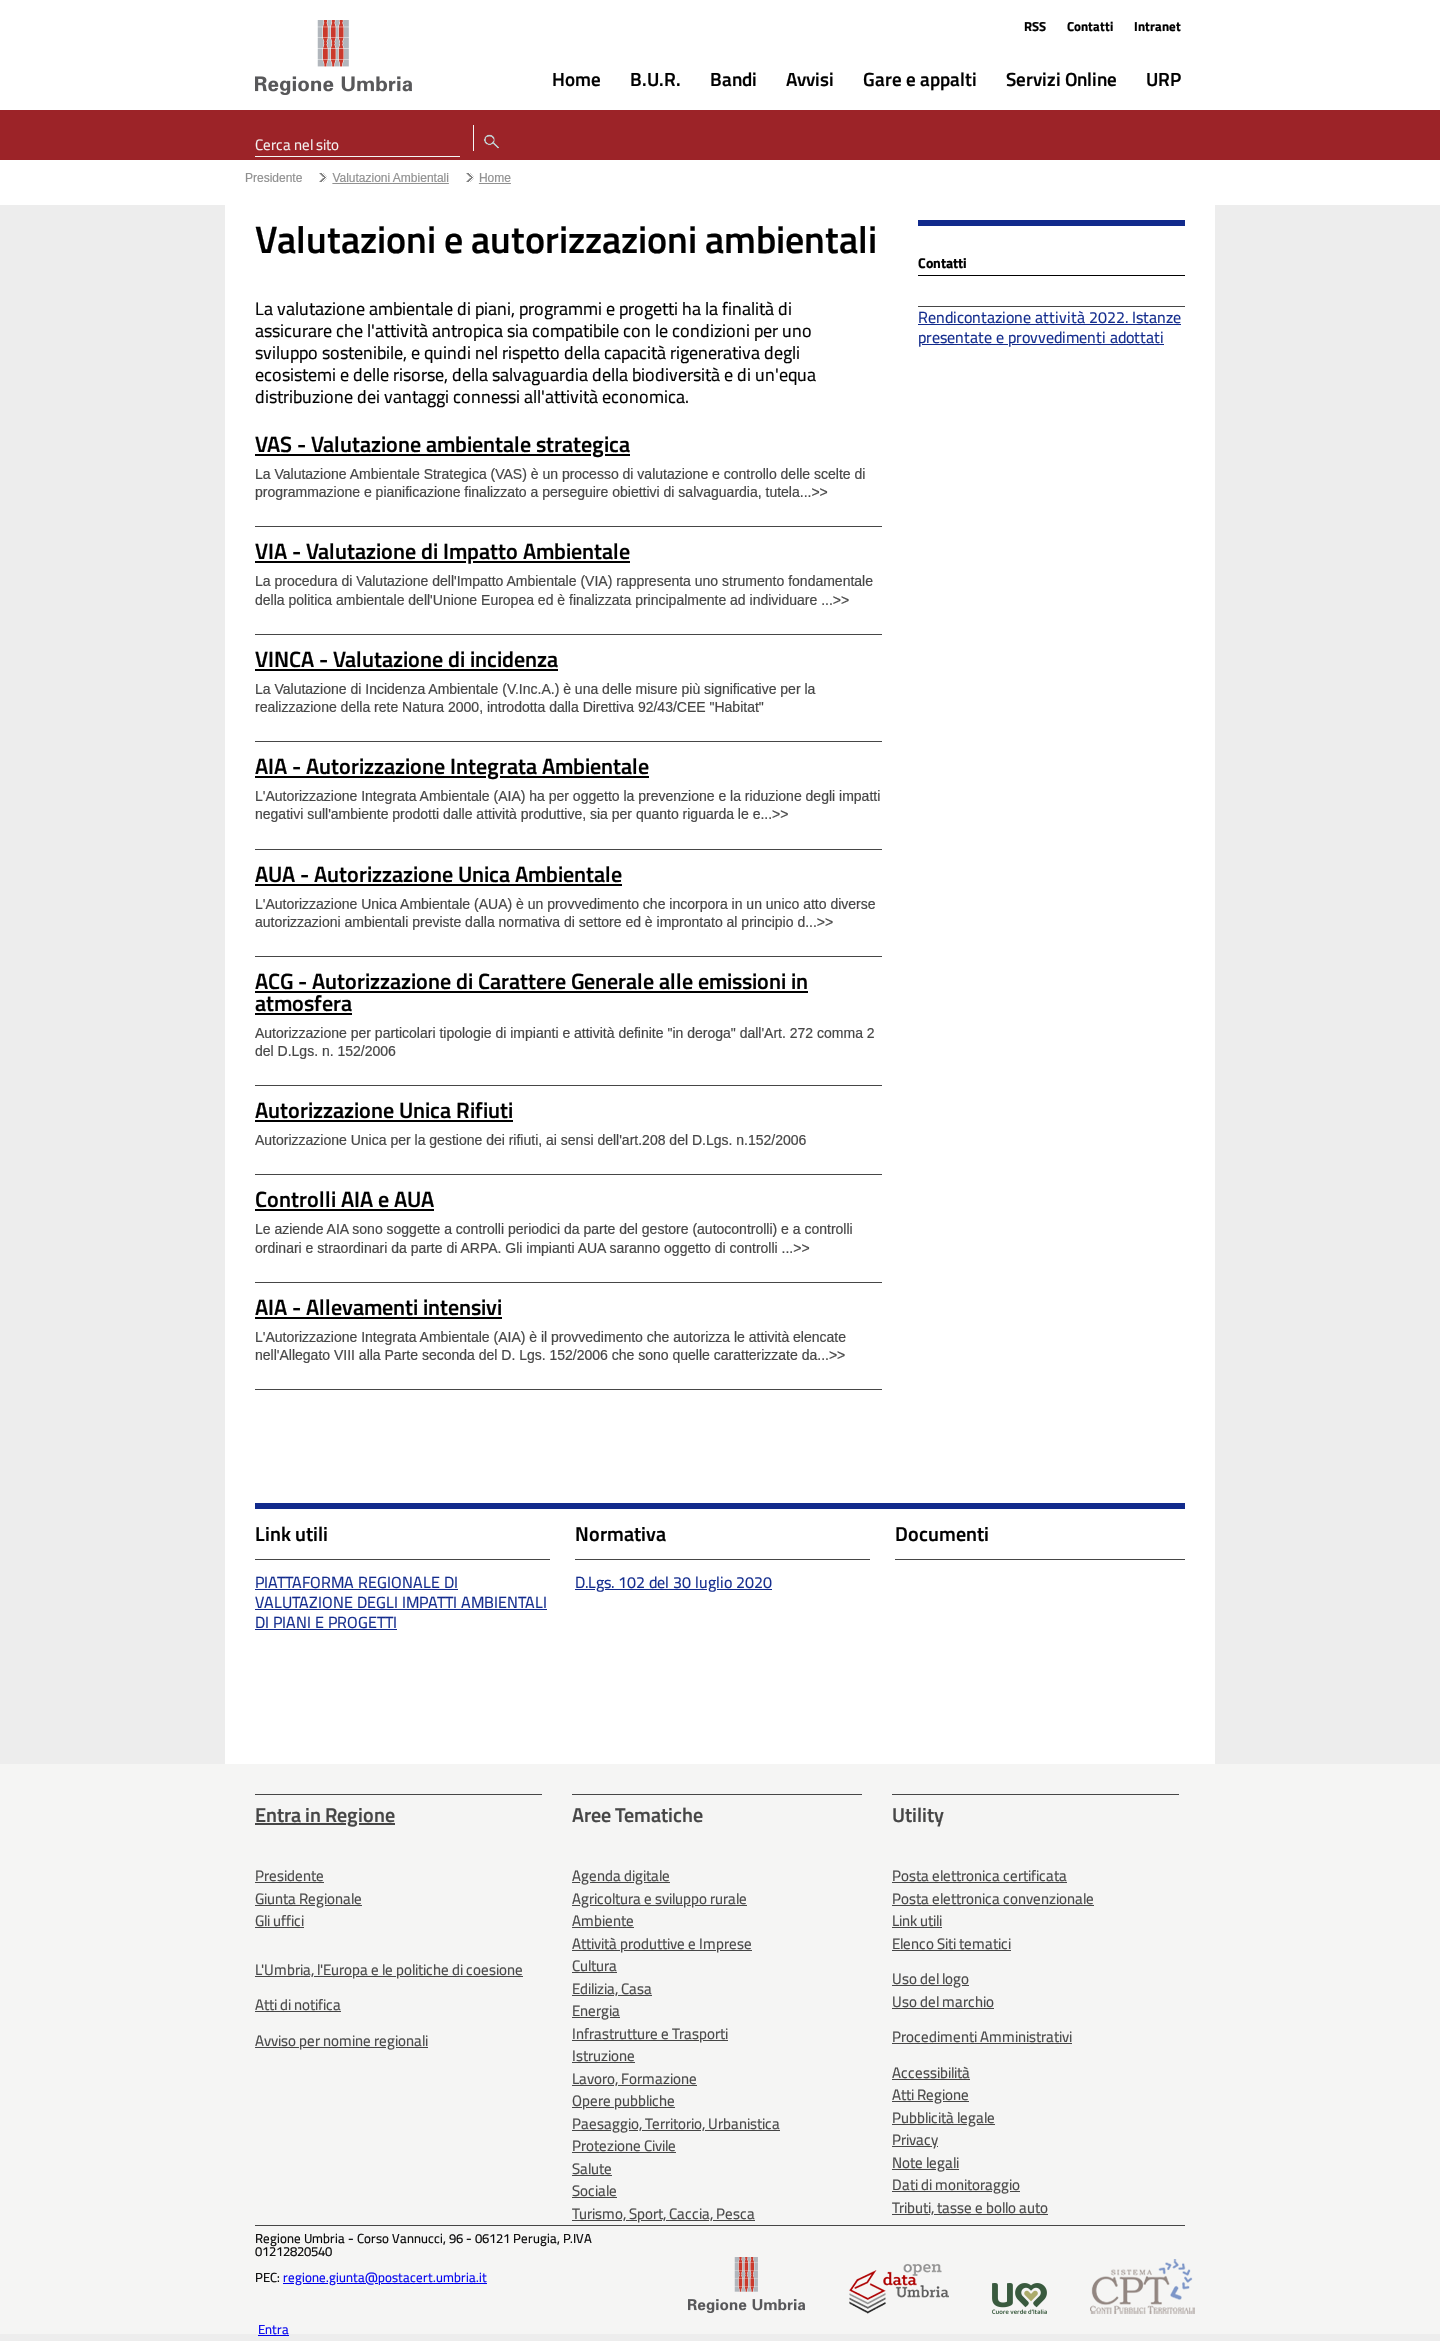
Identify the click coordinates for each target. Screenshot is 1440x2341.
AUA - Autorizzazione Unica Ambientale (438, 874)
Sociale (594, 2190)
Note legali (925, 2162)
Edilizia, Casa (612, 1988)
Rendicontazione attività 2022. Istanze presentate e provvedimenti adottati (1049, 327)
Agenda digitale (621, 1875)
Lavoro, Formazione (634, 2078)
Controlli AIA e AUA (344, 1199)
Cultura (594, 1965)
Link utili (917, 1920)
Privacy (915, 2139)
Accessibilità (931, 2072)
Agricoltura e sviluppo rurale (659, 1898)
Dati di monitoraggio (956, 2184)
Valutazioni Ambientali (390, 178)
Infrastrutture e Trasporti (650, 2033)
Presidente (273, 178)
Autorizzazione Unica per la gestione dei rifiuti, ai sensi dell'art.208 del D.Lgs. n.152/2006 (530, 1140)
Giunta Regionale (308, 1898)
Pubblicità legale (943, 2117)
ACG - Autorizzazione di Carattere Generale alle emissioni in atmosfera (531, 992)
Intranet (1157, 26)
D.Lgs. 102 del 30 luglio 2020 (673, 1582)
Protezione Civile (624, 2145)
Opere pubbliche (623, 2100)
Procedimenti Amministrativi (982, 2036)
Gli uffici (279, 1920)
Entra (273, 2329)
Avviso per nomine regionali (341, 2040)
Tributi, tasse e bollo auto (970, 2207)
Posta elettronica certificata (979, 1875)
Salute (592, 2168)
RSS (1035, 26)
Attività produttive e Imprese (662, 1943)
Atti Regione (930, 2094)
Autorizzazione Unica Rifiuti (384, 1110)
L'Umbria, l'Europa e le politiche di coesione (389, 1969)
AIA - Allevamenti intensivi (378, 1307)
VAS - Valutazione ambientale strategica (442, 444)
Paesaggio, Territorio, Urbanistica (676, 2123)
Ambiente (603, 1920)
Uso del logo (930, 1978)
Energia (596, 2010)
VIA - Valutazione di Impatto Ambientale (442, 551)
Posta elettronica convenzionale (993, 1898)
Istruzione (603, 2055)
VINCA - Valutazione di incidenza (406, 659)
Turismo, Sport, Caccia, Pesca (663, 2213)
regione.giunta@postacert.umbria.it (385, 2277)
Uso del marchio (943, 2001)
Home (495, 178)
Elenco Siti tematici (951, 1943)
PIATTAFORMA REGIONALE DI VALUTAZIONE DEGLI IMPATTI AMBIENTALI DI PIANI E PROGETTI (401, 1602)
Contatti (1090, 26)
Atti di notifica (298, 2004)
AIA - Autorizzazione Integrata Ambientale (452, 766)
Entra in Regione (325, 1814)
